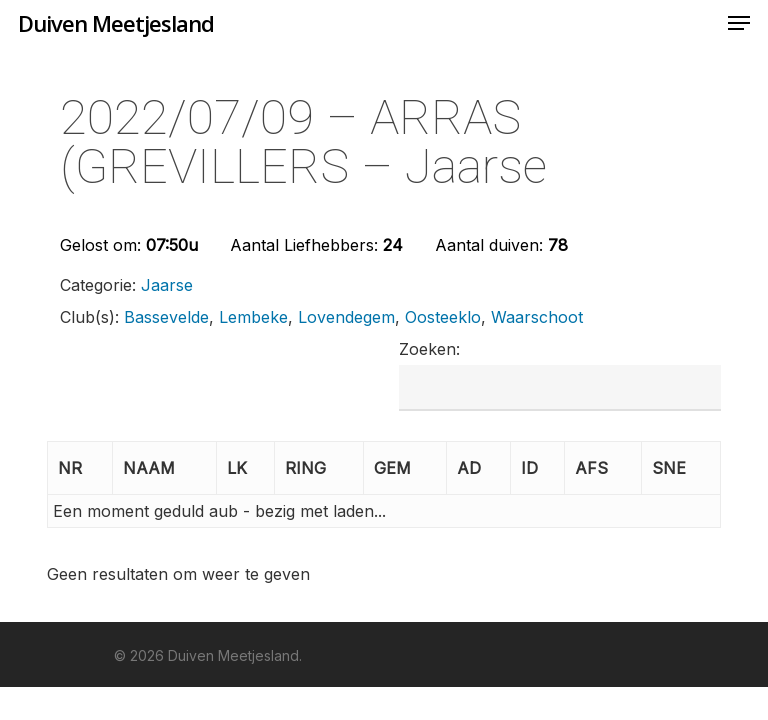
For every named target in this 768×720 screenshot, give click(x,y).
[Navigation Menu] (739, 23)
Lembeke (253, 317)
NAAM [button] (149, 468)
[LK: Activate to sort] (246, 468)
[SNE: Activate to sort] (681, 468)
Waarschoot (537, 317)
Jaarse (167, 285)
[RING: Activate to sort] (319, 468)
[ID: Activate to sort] (538, 468)
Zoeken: (429, 349)
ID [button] (529, 468)
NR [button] (70, 468)
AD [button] (469, 468)
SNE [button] (669, 468)
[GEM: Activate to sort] (405, 468)
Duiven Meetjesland (116, 23)
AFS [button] (591, 468)
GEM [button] (392, 468)
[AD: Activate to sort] (479, 468)
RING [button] (305, 468)
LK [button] (237, 468)
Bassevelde (166, 317)
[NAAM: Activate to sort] (165, 468)
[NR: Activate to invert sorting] (80, 468)
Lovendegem (346, 317)
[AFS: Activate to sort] (603, 468)
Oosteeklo (443, 317)
